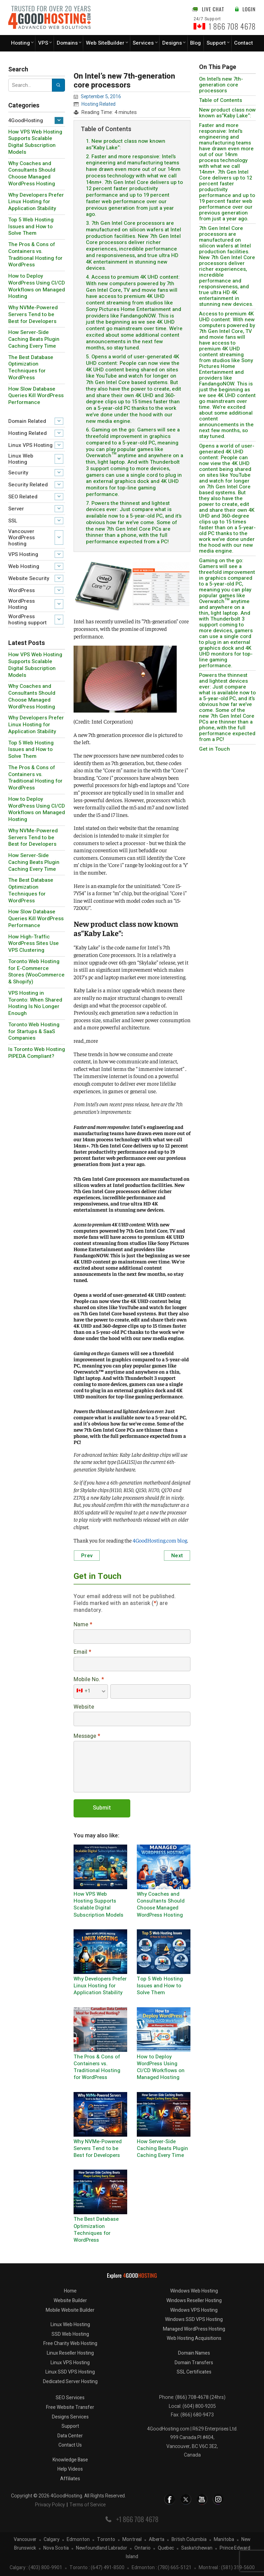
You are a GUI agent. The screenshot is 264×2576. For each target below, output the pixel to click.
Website (84, 1707)
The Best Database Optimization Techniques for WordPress (30, 367)
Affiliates (70, 2478)
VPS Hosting (23, 554)
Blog (195, 43)
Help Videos (70, 2469)
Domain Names (194, 2353)
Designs (172, 43)
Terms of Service (87, 2505)
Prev (86, 1555)
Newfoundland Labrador (101, 2548)
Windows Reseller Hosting (194, 2300)
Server (16, 508)
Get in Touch (214, 749)
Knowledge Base (70, 2459)
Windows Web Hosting (194, 2291)
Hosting (20, 43)
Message (87, 1736)
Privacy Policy (50, 2505)
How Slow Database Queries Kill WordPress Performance (36, 395)
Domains (67, 43)
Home (70, 2291)
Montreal (132, 2539)
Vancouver (25, 2539)
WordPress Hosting (21, 604)
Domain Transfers (194, 2362)
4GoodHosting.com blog (160, 1540)
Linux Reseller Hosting (70, 2353)
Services (143, 43)
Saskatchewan (196, 2548)
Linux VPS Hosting (30, 445)
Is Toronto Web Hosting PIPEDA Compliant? (36, 1053)
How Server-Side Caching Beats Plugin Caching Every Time (33, 339)
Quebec (166, 2548)
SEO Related (22, 496)
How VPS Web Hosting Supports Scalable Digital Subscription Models (35, 142)
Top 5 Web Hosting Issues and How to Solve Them (31, 226)
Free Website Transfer (70, 2407)
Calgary (51, 2539)
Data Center (70, 2435)
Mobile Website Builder (70, 2310)
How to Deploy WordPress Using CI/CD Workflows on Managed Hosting (36, 286)
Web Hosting (23, 566)
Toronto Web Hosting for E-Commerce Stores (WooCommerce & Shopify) (36, 971)
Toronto (106, 2539)
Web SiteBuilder (105, 43)
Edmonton (78, 2539)
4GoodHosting (25, 120)
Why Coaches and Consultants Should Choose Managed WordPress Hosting (31, 173)
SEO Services (70, 2397)
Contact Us (70, 2445)
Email (82, 1652)
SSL (12, 520)
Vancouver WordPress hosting (21, 537)
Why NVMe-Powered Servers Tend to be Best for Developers (33, 314)
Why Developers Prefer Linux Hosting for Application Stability (36, 201)
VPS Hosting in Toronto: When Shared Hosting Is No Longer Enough (35, 1003)
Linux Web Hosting (20, 459)
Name (83, 1625)
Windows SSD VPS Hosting (194, 2319)
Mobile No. (89, 1680)
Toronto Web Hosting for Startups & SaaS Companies (33, 1031)
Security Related (28, 484)
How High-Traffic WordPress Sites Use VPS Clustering (33, 943)
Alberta (156, 2539)
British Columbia (189, 2539)
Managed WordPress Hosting (194, 2329)
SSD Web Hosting (70, 2334)
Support (216, 43)
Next (177, 1555)
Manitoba (224, 2539)
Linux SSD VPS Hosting (70, 2372)
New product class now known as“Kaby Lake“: (227, 112)
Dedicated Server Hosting (70, 2381)
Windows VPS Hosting (194, 2310)
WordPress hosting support (27, 619)
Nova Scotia (56, 2548)
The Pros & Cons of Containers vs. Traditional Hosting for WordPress (35, 254)
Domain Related (27, 421)
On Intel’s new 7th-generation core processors (221, 84)
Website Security (28, 578)
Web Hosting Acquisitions (194, 2338)
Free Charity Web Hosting (70, 2343)
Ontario (142, 2548)
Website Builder (70, 2300)
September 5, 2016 (101, 96)
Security (18, 472)
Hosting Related (27, 433)
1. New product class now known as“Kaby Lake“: (125, 144)
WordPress (21, 590)
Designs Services (70, 2417)
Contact (243, 43)
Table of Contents (220, 100)
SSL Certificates (194, 2372)
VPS (43, 43)
